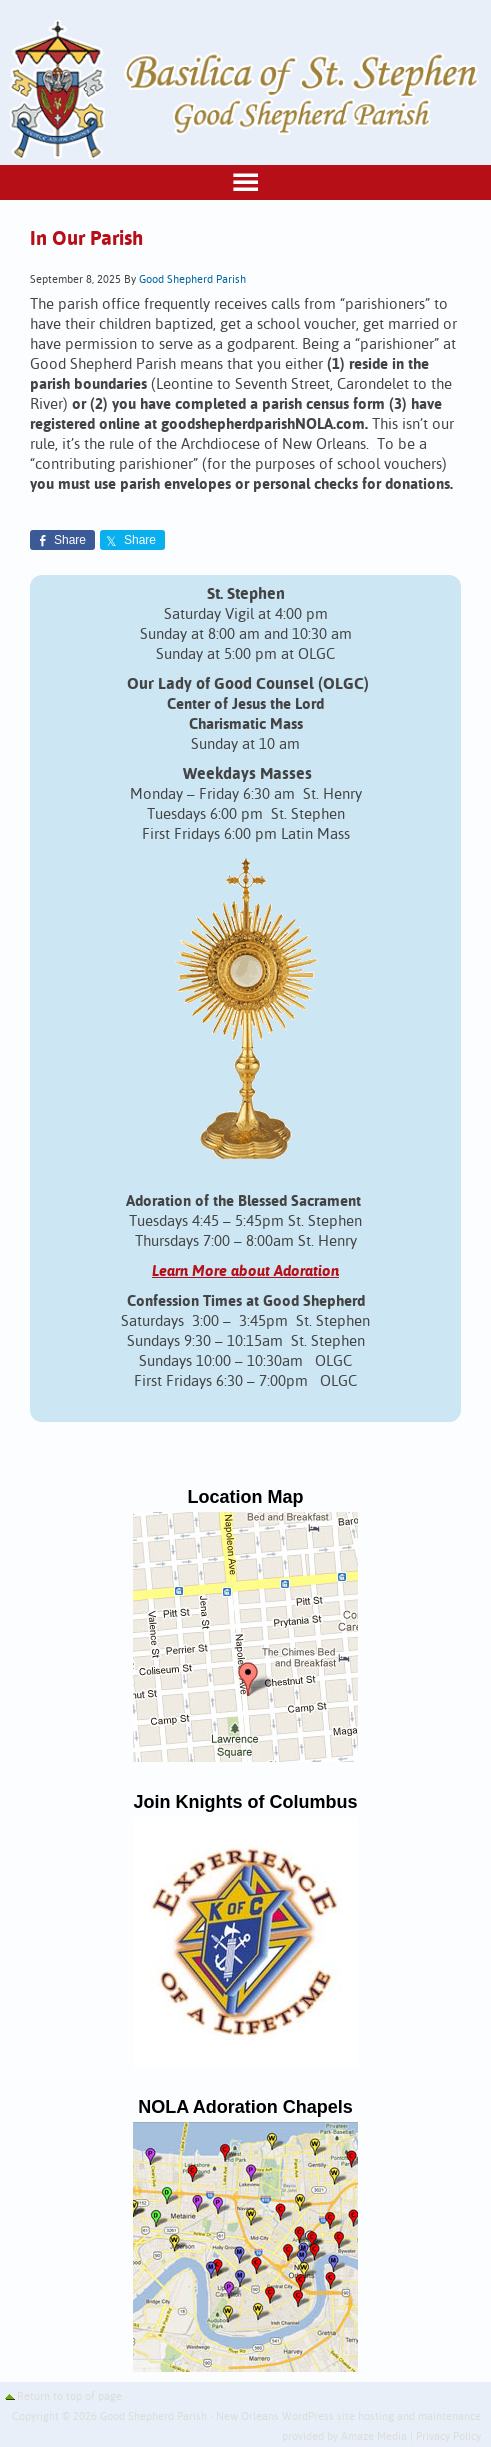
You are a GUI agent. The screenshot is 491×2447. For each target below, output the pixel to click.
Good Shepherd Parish (192, 280)
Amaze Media (374, 2437)
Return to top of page (69, 2397)
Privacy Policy (448, 2437)
